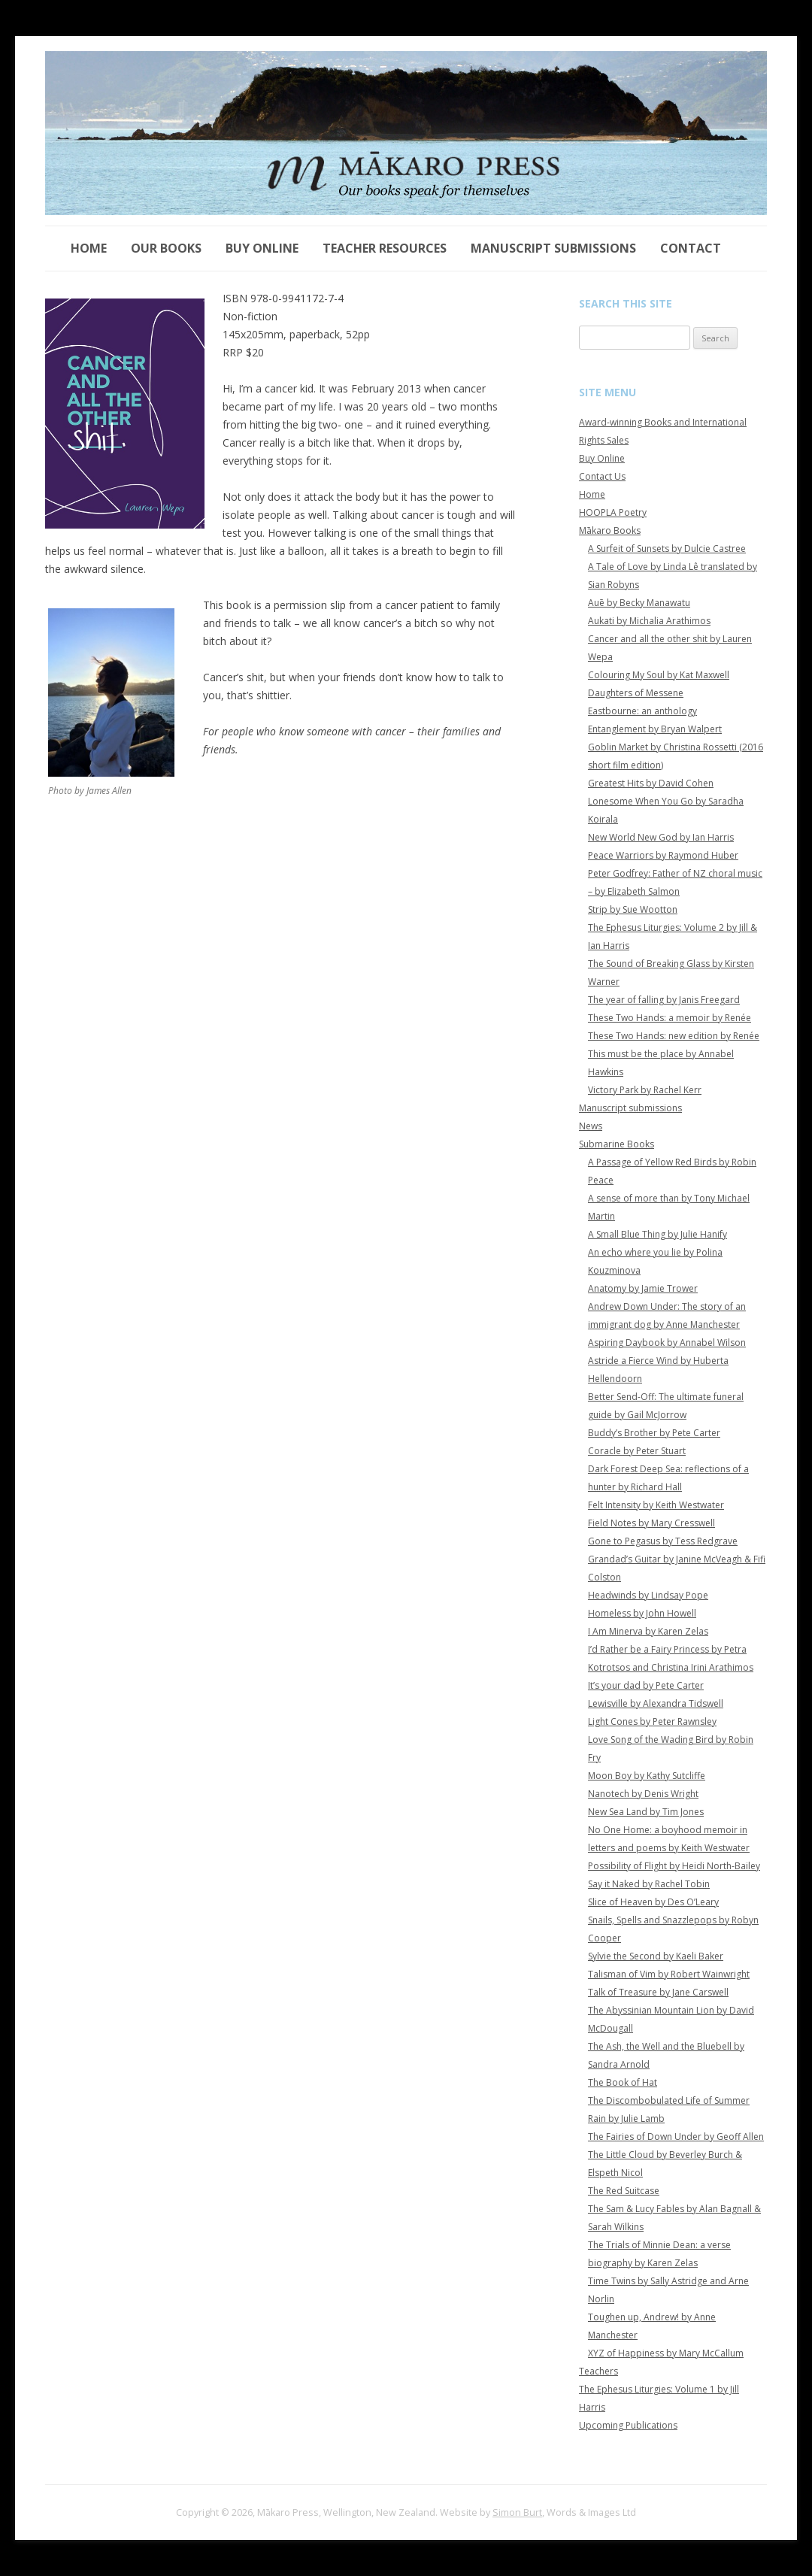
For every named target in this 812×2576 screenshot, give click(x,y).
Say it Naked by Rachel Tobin (649, 1883)
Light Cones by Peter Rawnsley (652, 1721)
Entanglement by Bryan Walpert (655, 729)
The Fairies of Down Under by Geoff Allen (676, 2136)
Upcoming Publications (628, 2425)
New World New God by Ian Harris (661, 837)
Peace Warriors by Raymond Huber (663, 855)
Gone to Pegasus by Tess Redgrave (663, 1541)
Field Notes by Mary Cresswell (651, 1523)
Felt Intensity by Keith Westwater (656, 1505)
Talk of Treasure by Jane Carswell (658, 1992)
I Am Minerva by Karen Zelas (648, 1631)
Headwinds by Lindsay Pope (648, 1595)
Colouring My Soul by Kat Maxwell (658, 674)
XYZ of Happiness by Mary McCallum (666, 2353)
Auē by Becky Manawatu (639, 602)
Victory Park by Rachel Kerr (644, 1089)
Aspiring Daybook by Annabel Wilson (667, 1342)
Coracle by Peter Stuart (637, 1450)
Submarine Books (616, 1144)
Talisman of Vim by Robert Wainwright (669, 1974)
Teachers (598, 2371)
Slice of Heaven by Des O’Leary (653, 1902)
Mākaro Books (610, 530)
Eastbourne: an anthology (642, 711)
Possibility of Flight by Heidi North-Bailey (674, 1865)
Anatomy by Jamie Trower (643, 1288)
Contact (690, 248)
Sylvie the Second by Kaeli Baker (655, 1956)
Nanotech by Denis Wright (643, 1793)
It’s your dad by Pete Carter (646, 1685)
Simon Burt (517, 2512)
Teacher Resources (385, 248)
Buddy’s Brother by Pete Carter (654, 1432)
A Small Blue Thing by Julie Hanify (657, 1234)
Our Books (166, 248)
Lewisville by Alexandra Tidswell (655, 1703)
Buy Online (262, 248)
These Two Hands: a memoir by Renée (669, 1017)
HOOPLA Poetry (613, 512)
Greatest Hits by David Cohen (651, 783)
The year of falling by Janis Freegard (664, 999)
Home (89, 248)
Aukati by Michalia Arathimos (649, 620)
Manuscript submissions (553, 248)
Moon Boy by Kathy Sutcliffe (646, 1775)
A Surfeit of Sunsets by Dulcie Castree (667, 548)
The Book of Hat (622, 2082)
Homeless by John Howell (642, 1613)
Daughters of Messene (635, 692)
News (590, 1126)
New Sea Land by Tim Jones (646, 1811)
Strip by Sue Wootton (632, 909)
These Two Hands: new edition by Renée (673, 1035)
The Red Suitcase (623, 2190)
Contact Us (602, 476)
